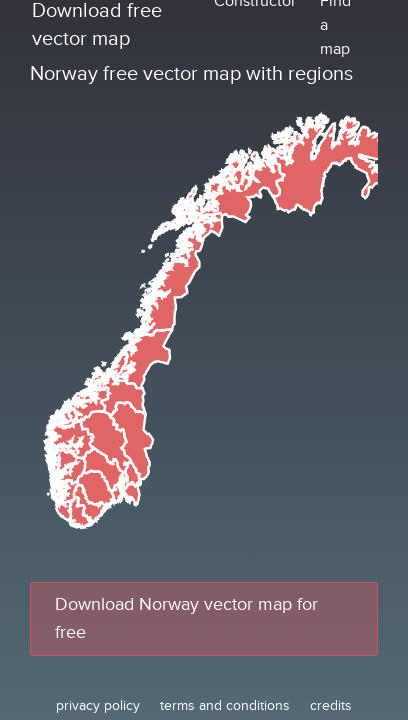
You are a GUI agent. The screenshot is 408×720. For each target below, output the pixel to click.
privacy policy (98, 705)
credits (331, 705)
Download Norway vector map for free (186, 618)
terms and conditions (225, 705)
